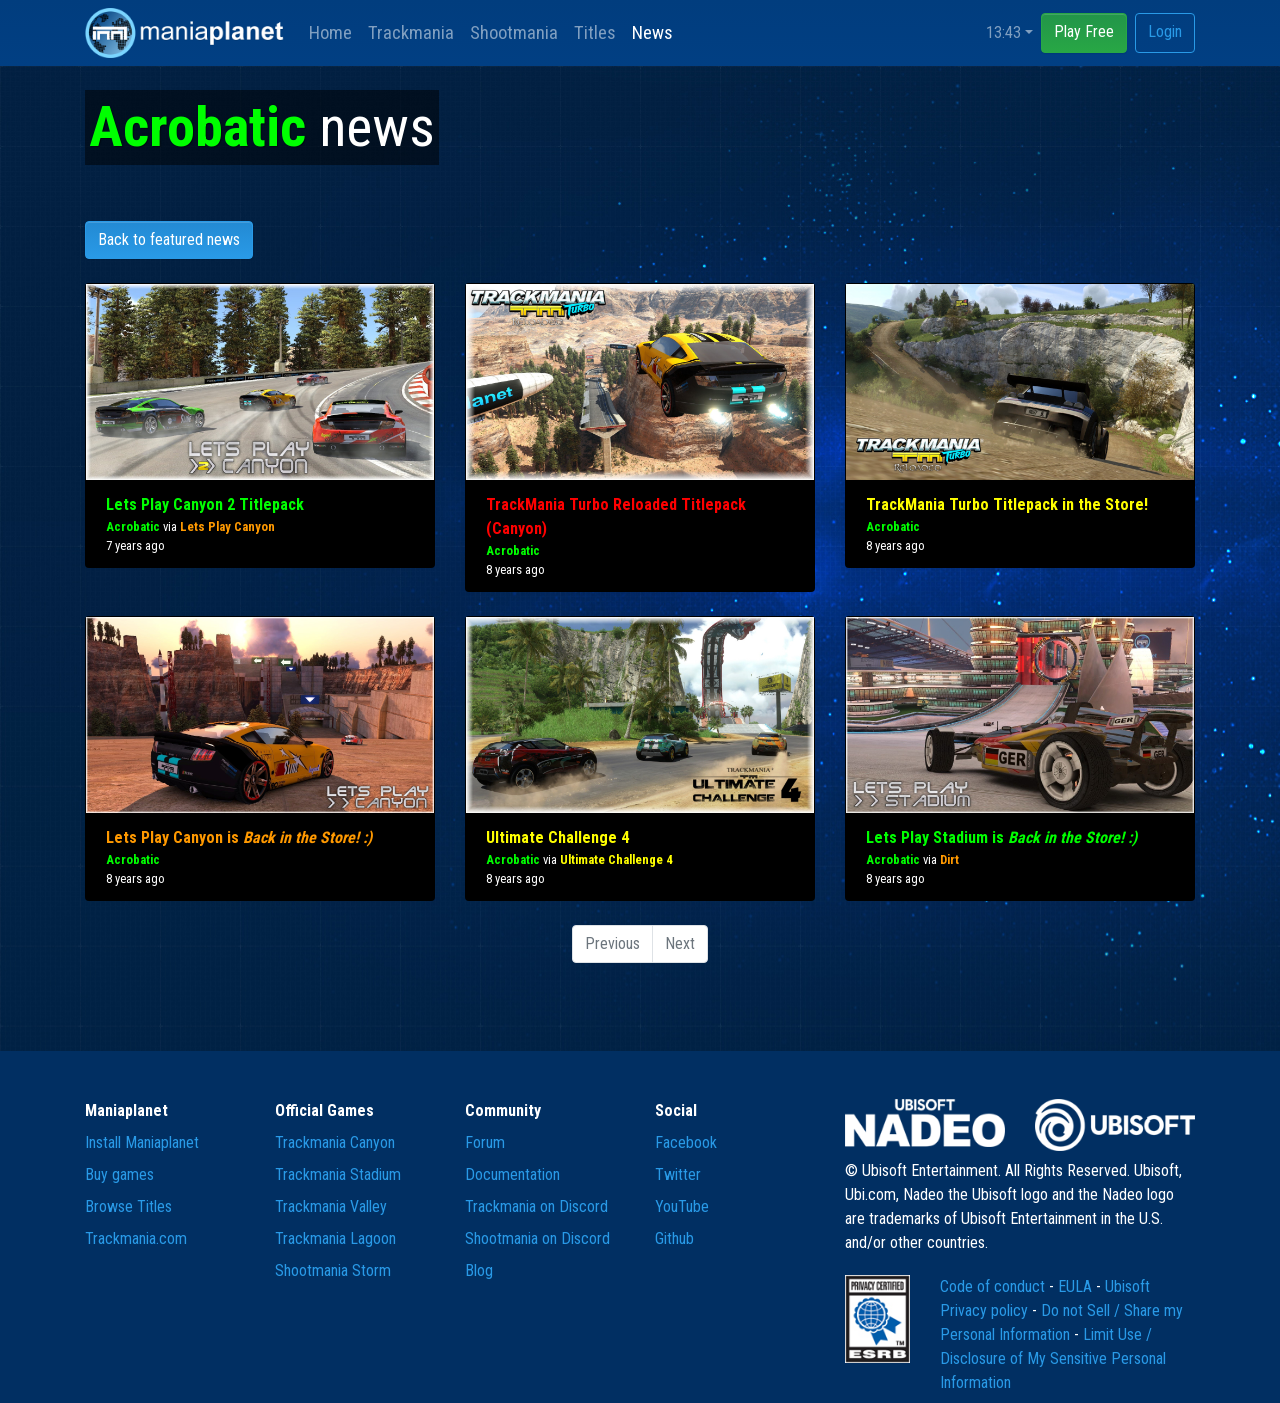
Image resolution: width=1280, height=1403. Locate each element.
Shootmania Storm (333, 1270)
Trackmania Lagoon (335, 1238)
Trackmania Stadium (338, 1174)
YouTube (682, 1206)
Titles (595, 32)
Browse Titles (128, 1206)
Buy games (119, 1174)
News (652, 32)
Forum (485, 1142)
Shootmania (514, 32)
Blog (479, 1270)
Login (1165, 31)
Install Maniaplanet (142, 1142)
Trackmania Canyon (335, 1142)
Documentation (512, 1174)
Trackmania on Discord (536, 1206)
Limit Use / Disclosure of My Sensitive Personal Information (1053, 1358)
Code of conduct (994, 1286)
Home (330, 32)
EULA (1077, 1286)
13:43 (1003, 32)
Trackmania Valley (331, 1206)
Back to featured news (169, 239)
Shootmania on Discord (537, 1238)
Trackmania (411, 32)
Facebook (686, 1142)
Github (674, 1238)
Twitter (678, 1174)
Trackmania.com (136, 1238)
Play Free (1084, 31)
